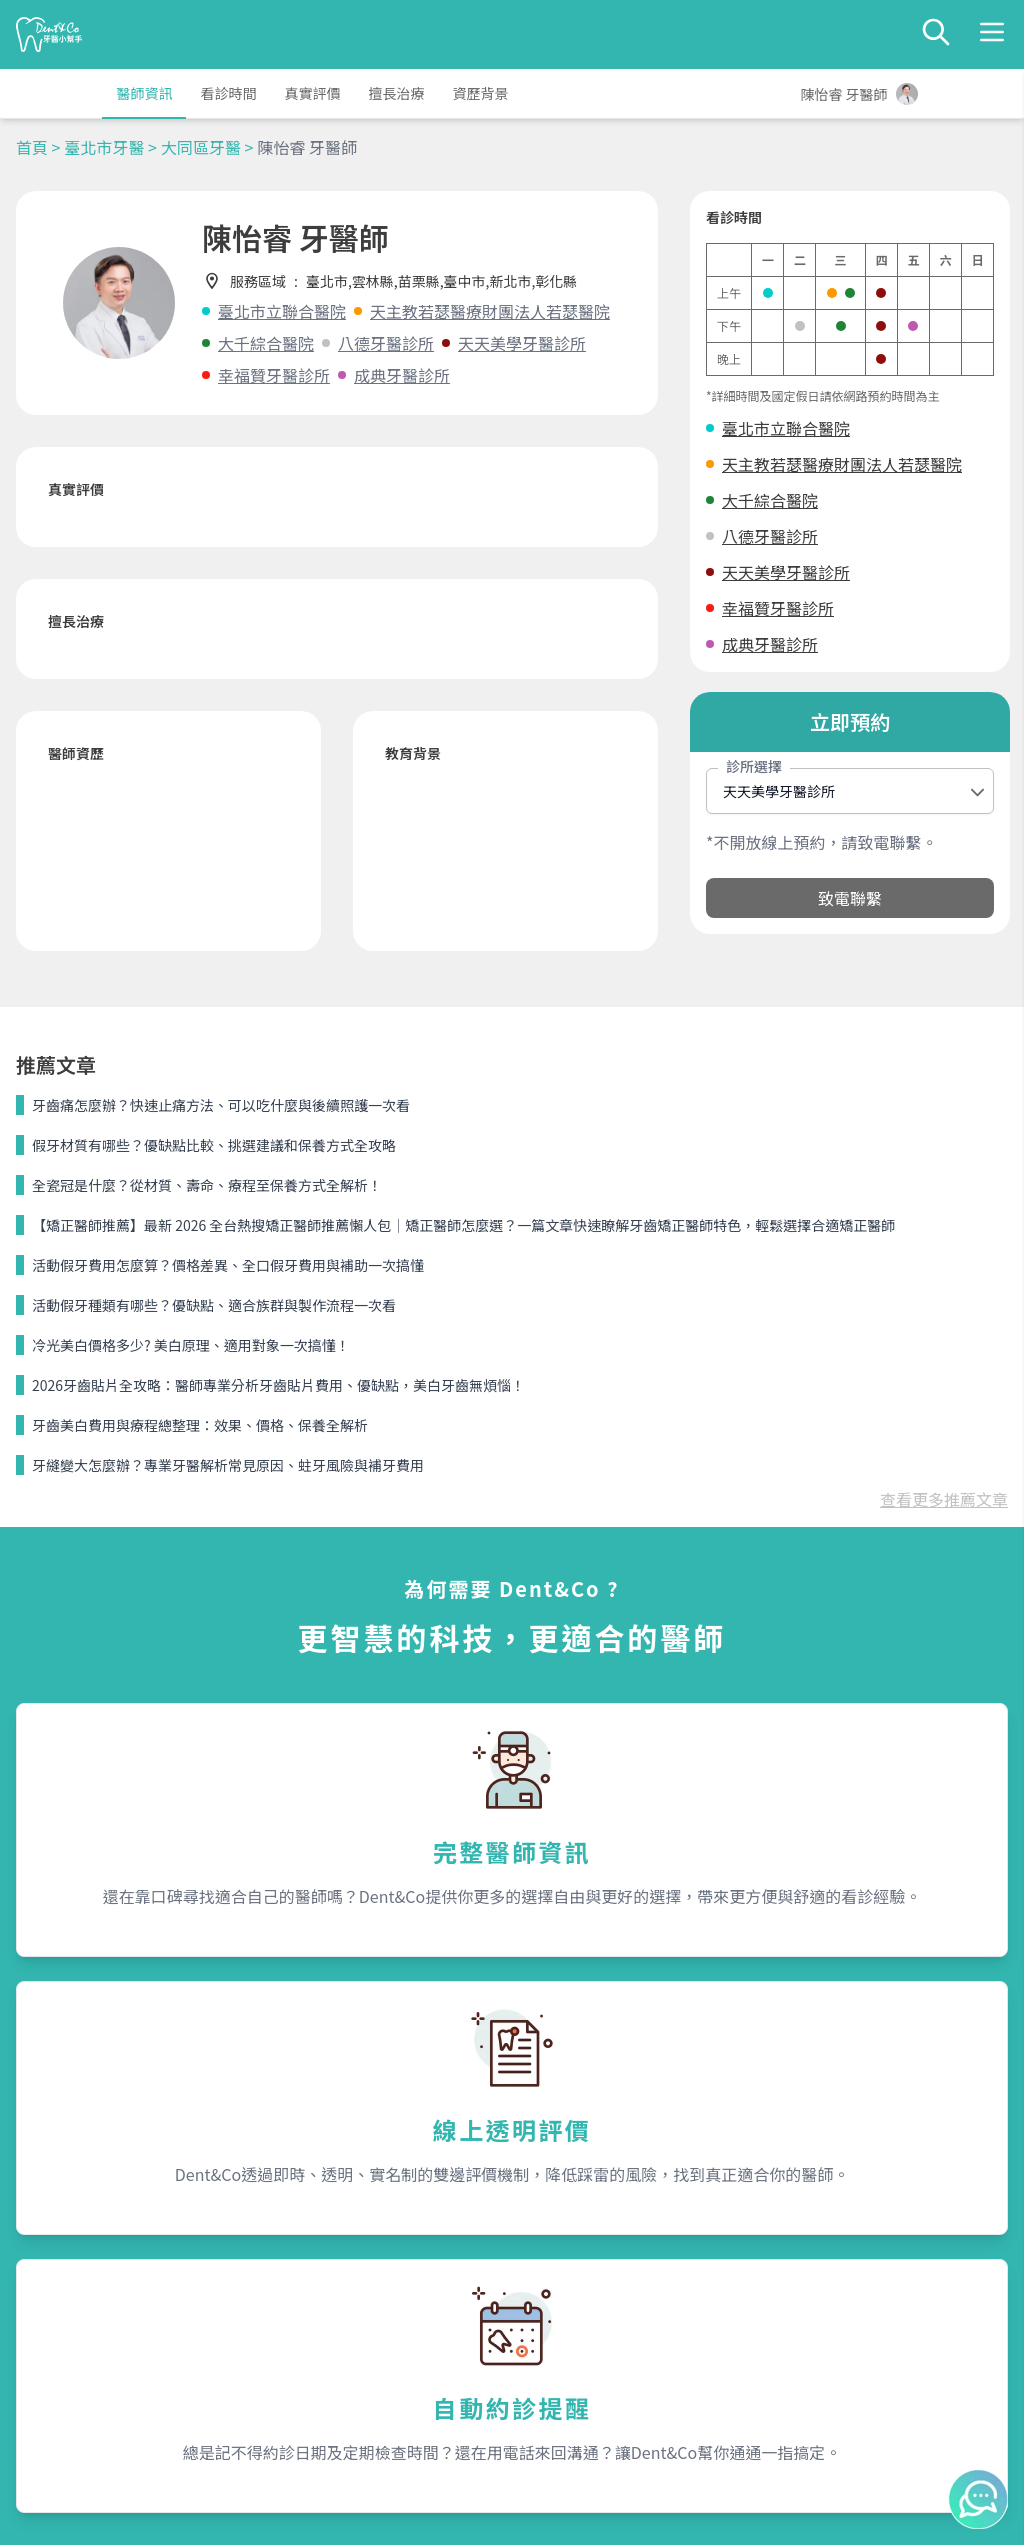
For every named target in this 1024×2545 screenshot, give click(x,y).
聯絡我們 (812, 2233)
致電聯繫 (850, 898)
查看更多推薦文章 (944, 1119)
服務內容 (308, 2233)
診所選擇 (754, 766)
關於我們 (560, 2233)
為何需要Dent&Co (333, 2271)
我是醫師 (304, 2307)
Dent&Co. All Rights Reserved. (536, 2511)
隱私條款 (304, 2343)
